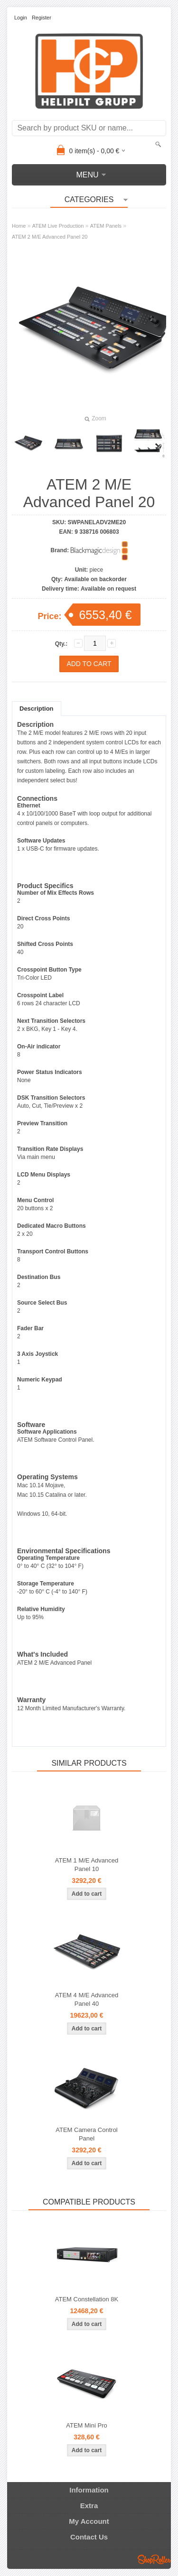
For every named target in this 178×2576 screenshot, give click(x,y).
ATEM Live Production (58, 226)
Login (20, 17)
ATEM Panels (106, 226)
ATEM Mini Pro (86, 2425)
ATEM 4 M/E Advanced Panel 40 (86, 1999)
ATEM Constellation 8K (86, 2299)
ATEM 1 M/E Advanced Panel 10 (86, 1864)
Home (19, 226)
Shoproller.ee (154, 2559)
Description (36, 708)
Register (41, 17)
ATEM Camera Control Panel (87, 2134)
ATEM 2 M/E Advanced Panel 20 (49, 237)
